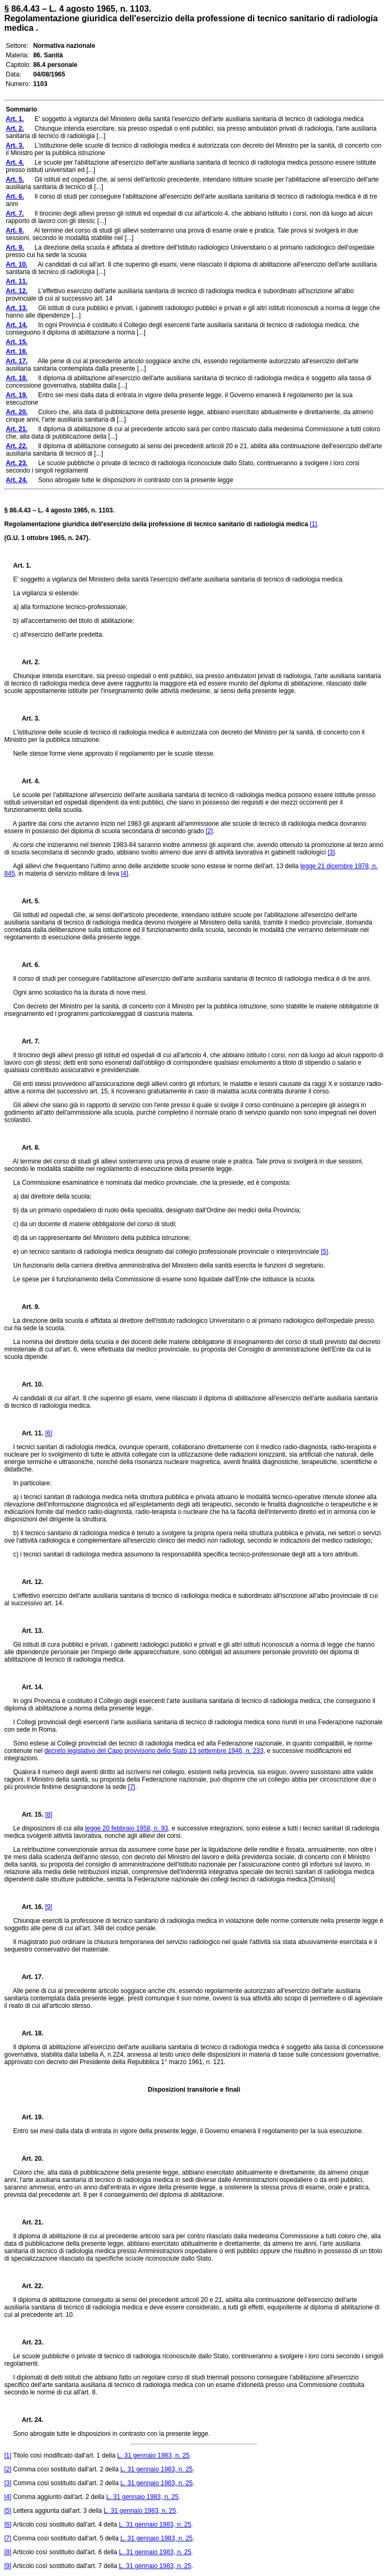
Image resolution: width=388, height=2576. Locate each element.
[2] (209, 831)
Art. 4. (26, 781)
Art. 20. (28, 2158)
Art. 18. (28, 2033)
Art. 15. (28, 1814)
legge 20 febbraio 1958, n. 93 (126, 1828)
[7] (131, 1787)
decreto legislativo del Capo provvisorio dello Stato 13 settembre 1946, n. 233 (153, 1751)
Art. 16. (28, 1907)
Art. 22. (28, 2286)
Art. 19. (28, 2117)
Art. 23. (28, 2342)
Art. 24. (28, 2420)
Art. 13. (28, 1630)
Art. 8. (26, 1147)
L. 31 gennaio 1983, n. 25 (153, 2455)
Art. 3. (26, 718)
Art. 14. (28, 1687)
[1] (313, 524)
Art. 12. (28, 1582)
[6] (48, 1433)
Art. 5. (26, 901)
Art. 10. (28, 1384)
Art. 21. (28, 2222)
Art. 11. (28, 1433)
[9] (48, 1907)
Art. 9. (26, 1307)
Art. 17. (28, 1977)
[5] (324, 1251)
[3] (330, 852)
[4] (124, 873)
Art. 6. (26, 965)
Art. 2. (26, 662)
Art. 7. (26, 1041)
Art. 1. (22, 565)
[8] (48, 1814)
